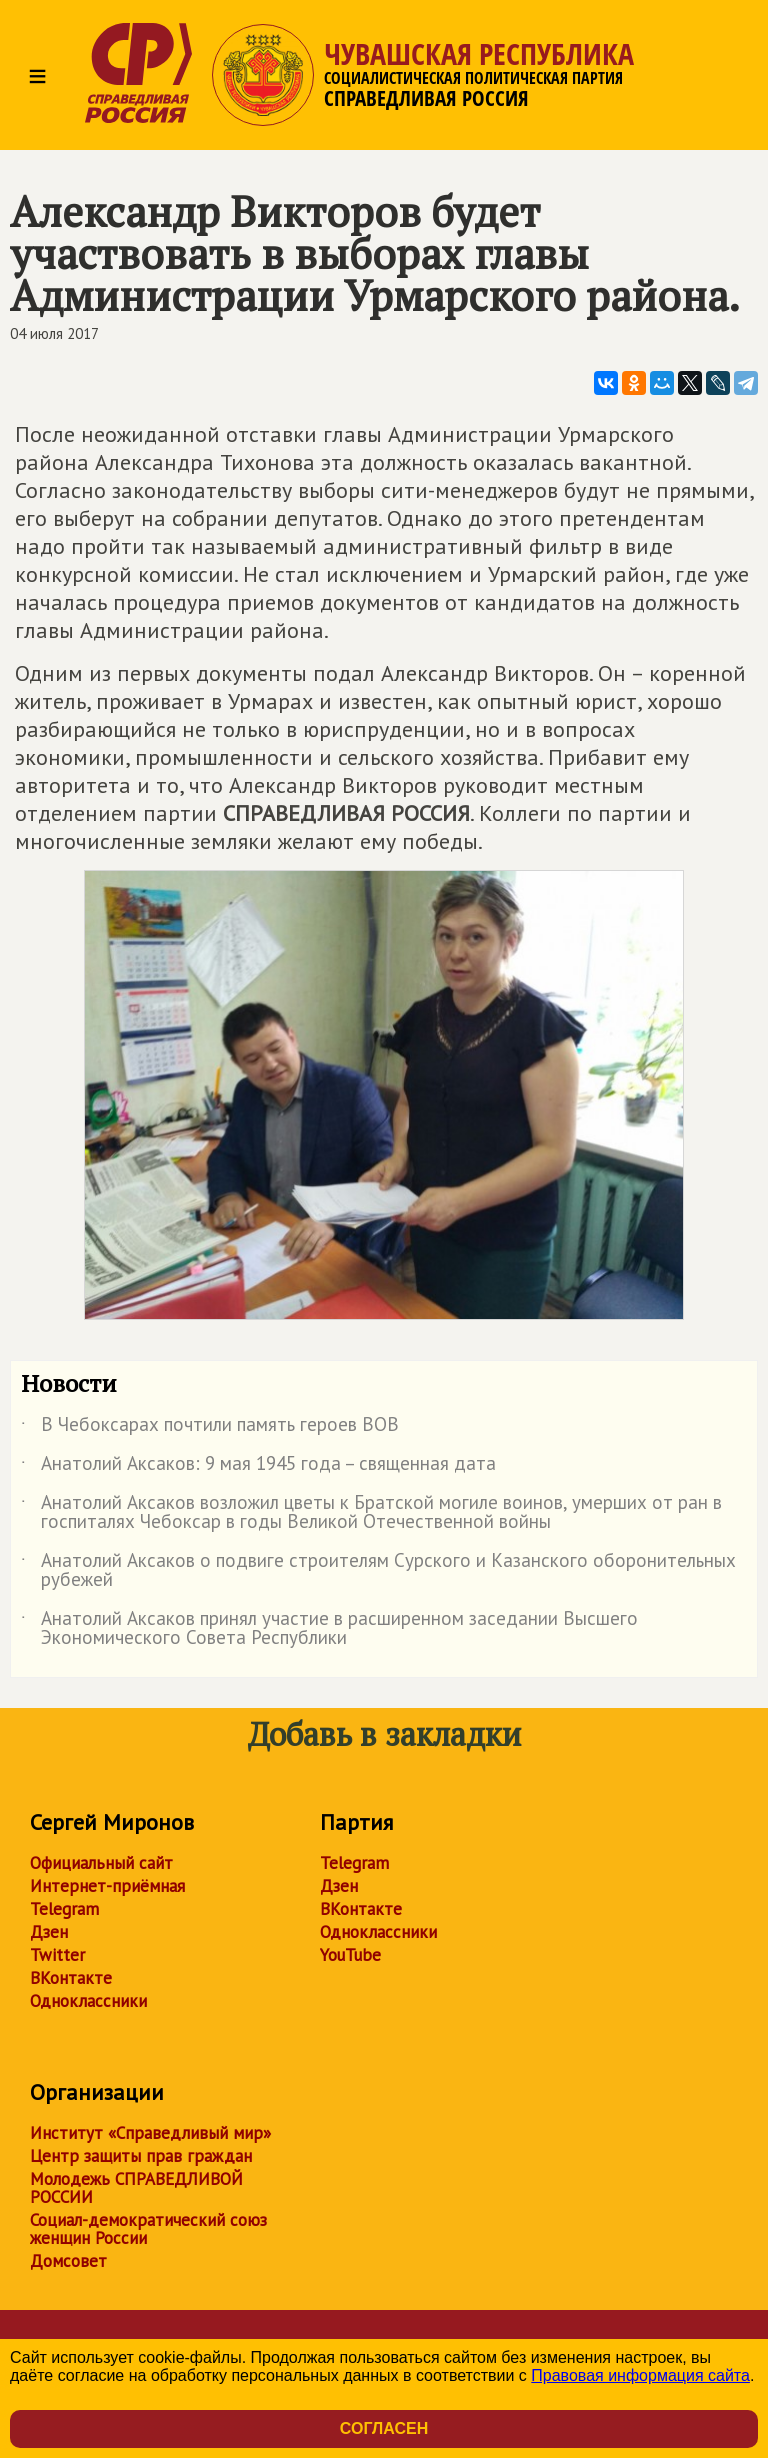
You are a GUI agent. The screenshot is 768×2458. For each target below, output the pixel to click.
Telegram (64, 1909)
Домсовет (68, 2261)
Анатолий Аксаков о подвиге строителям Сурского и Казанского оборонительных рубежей (378, 1571)
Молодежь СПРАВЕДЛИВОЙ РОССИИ (136, 2188)
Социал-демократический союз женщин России (148, 2229)
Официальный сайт (101, 1863)
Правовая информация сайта (640, 2375)
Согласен (384, 2428)
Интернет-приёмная (107, 1886)
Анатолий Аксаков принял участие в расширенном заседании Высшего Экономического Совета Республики (329, 1629)
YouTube (350, 1955)
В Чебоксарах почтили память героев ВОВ (210, 1428)
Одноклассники (88, 2001)
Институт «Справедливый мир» (150, 2133)
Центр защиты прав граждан (141, 2156)
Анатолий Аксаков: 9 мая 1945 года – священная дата (258, 1467)
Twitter (57, 1955)
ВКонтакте (71, 1978)
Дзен (49, 1932)
